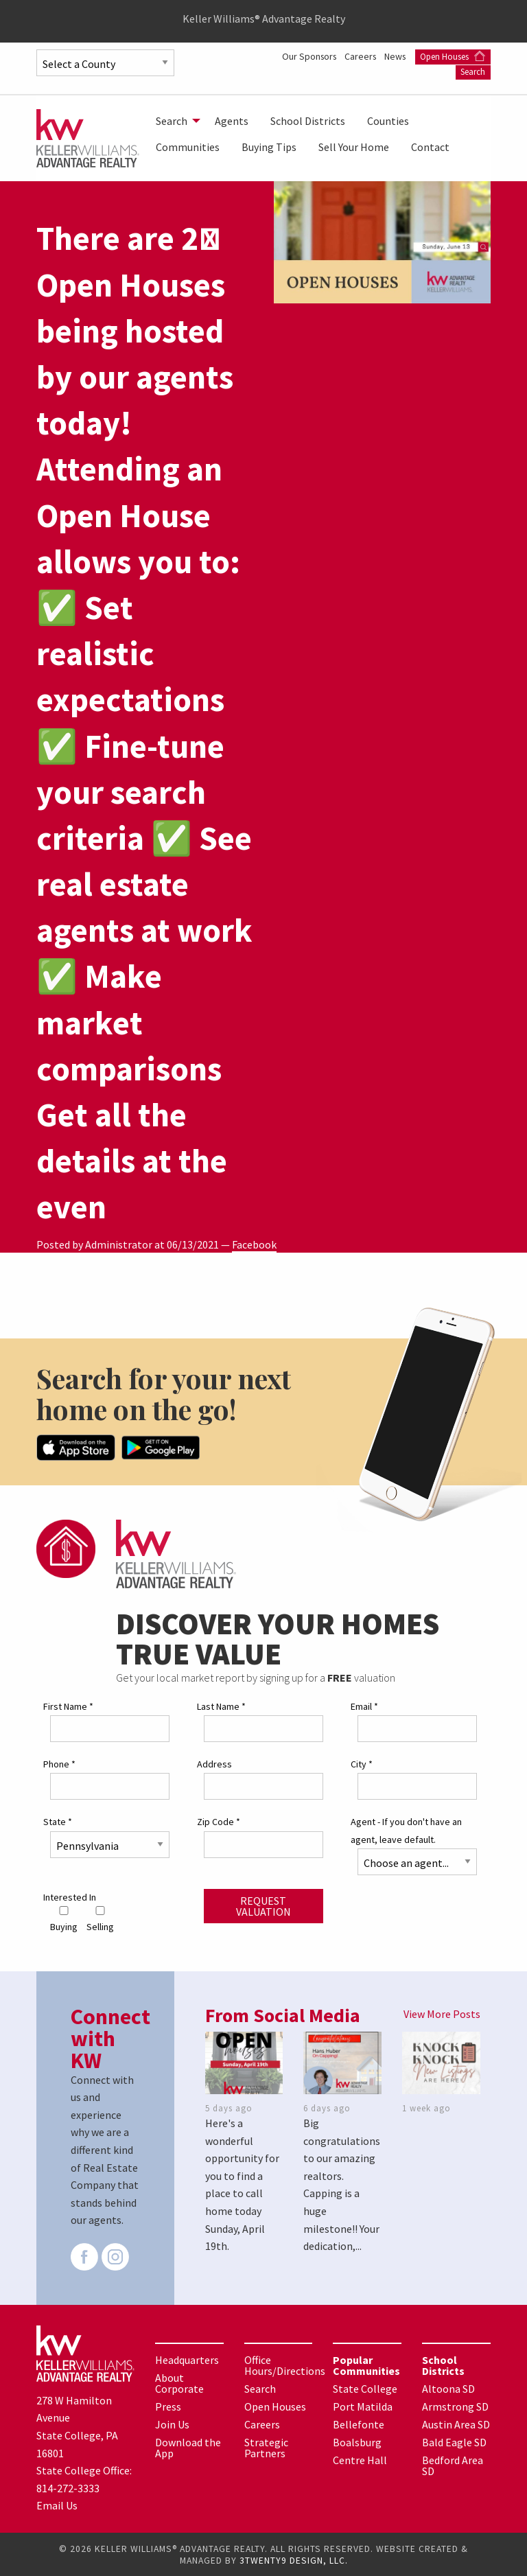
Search (472, 71)
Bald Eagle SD (454, 2441)
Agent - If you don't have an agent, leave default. (406, 1829)
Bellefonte (358, 2423)
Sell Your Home (353, 147)
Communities (188, 147)
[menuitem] (174, 121)
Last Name (221, 1705)
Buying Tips (269, 147)
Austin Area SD (456, 2423)
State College (365, 2388)
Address (214, 1763)
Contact (430, 147)
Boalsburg (357, 2441)
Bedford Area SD (452, 2464)
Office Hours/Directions (284, 2364)
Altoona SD (448, 2388)
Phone (59, 1763)
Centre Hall (360, 2459)
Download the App (188, 2447)
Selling (100, 1918)
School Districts (307, 121)
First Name (68, 1705)
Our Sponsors (389, 56)
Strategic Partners (266, 2447)
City (362, 1763)
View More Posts (441, 2013)
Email (364, 1705)
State (57, 1821)
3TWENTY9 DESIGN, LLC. (293, 2560)
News (479, 56)
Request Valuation (263, 1905)
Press (168, 2406)
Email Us (57, 2505)
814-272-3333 (67, 2487)
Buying (64, 1918)
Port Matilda (363, 2406)
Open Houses (408, 71)
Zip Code (218, 1821)
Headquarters (187, 2359)
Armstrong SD (455, 2406)
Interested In (69, 1896)
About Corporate (179, 2382)
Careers (442, 56)
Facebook (254, 1244)
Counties (388, 121)
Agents (231, 121)
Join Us (172, 2423)
